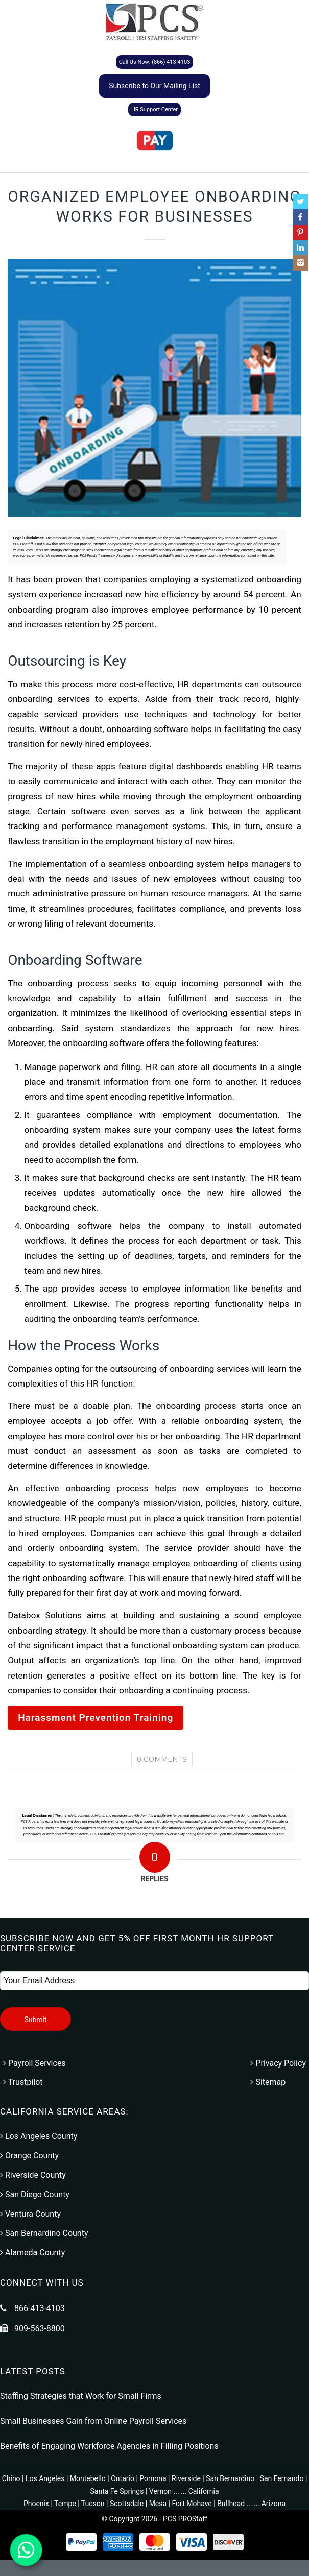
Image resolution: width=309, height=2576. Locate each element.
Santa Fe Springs (117, 2491)
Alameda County (32, 2252)
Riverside (186, 2478)
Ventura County (30, 2214)
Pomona (152, 2478)
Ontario (122, 2478)
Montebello (88, 2478)
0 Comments (162, 1759)
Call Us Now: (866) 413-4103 (155, 62)
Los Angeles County (38, 2136)
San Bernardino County (44, 2233)
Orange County (29, 2155)
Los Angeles (45, 2478)
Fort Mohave (192, 2503)
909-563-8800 (39, 2329)
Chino (11, 2478)
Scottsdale (127, 2503)
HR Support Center (154, 109)
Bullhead (231, 2503)
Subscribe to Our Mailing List (154, 86)
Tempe (65, 2503)
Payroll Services (34, 2063)
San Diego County (34, 2194)
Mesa (158, 2503)
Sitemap (268, 2082)
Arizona (274, 2503)
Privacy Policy (277, 2063)
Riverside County (33, 2175)
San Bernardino (230, 2478)
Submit (35, 2019)
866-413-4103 (39, 2308)
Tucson (93, 2503)
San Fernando (282, 2478)
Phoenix (36, 2503)
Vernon (160, 2491)
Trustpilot (22, 2082)
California (203, 2491)
